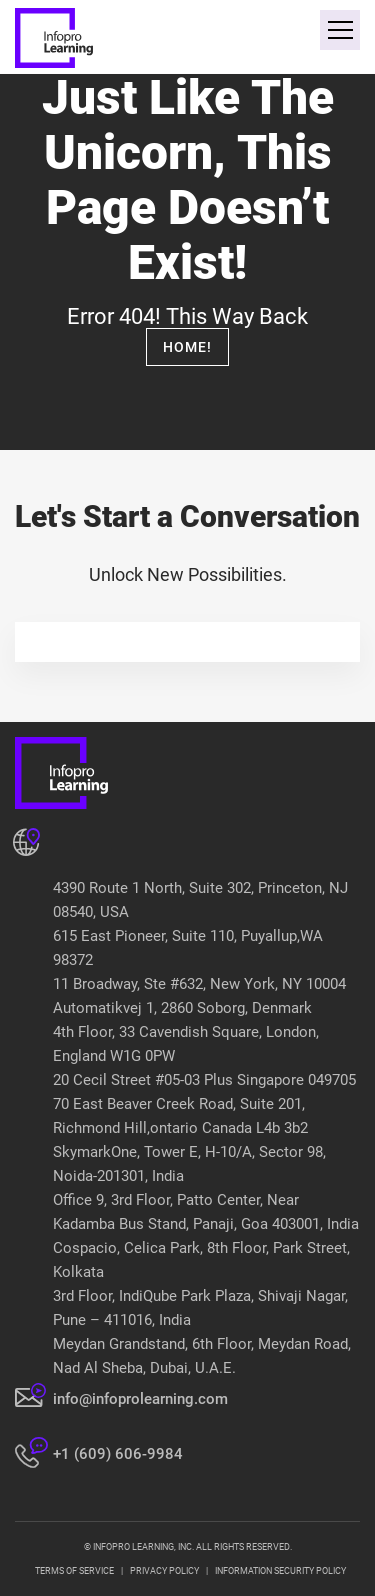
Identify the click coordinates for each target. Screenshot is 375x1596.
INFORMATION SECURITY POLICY (280, 1571)
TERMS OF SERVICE (74, 1571)
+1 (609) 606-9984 (118, 1454)
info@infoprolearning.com (140, 1399)
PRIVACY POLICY (164, 1571)
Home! (187, 347)
